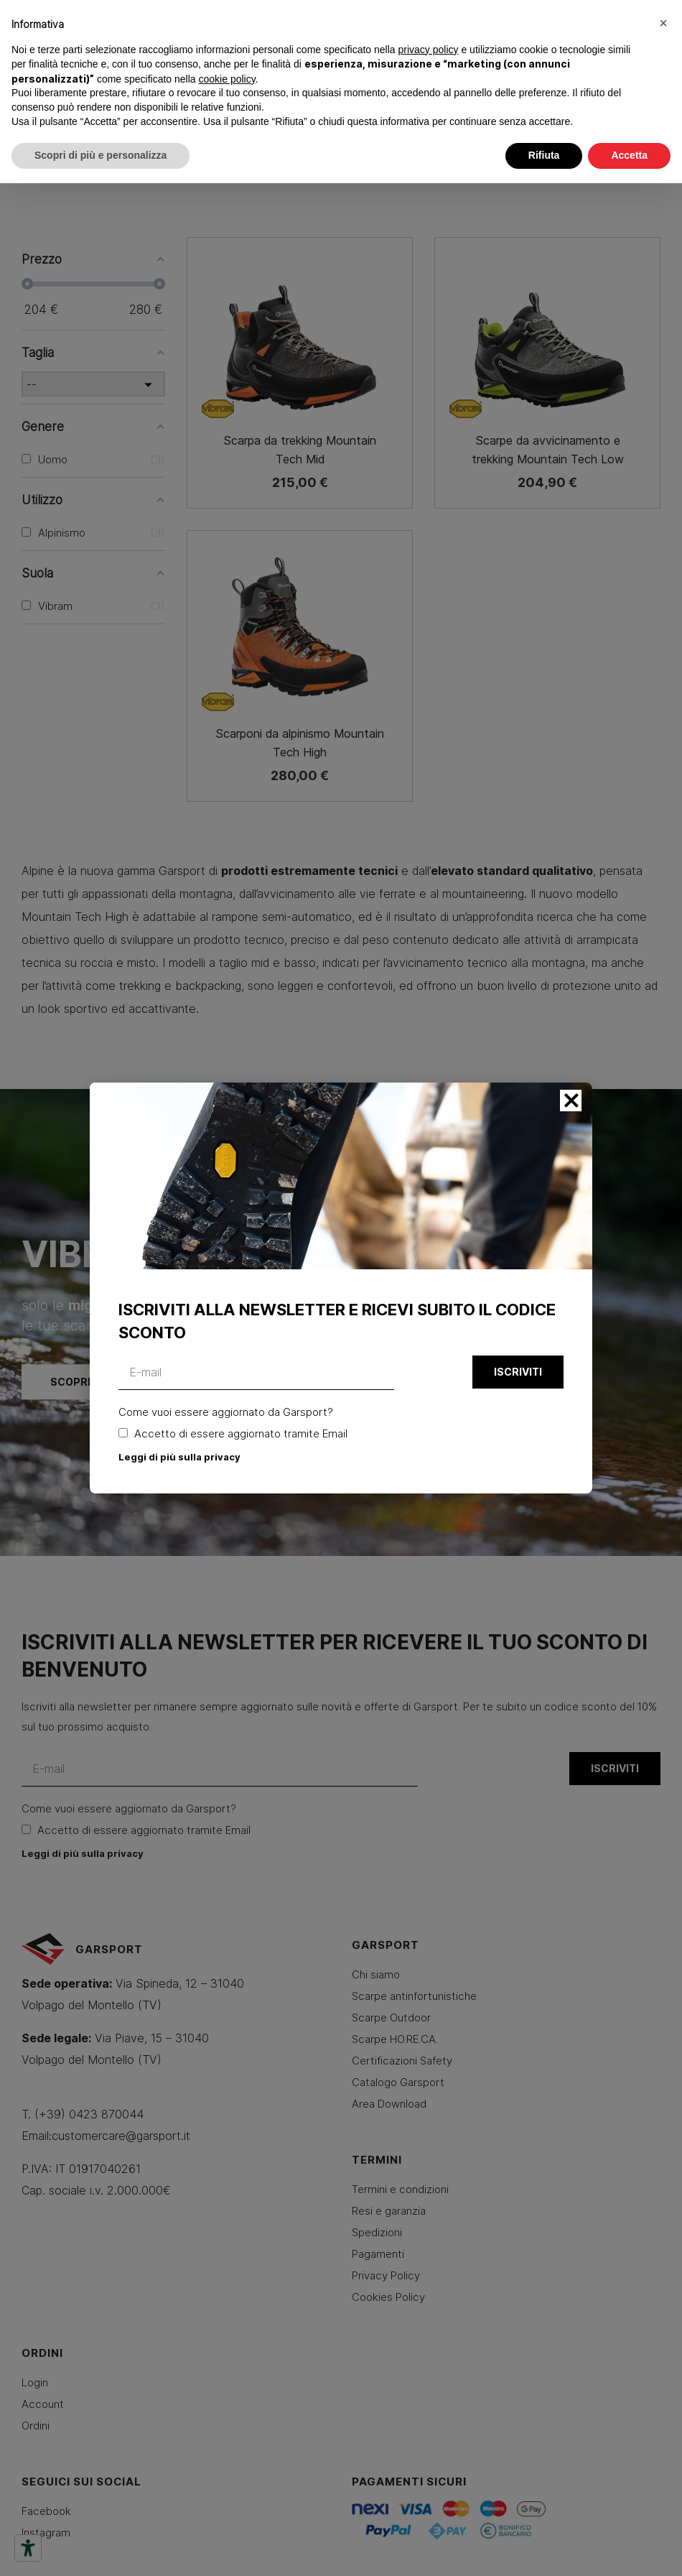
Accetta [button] (629, 155)
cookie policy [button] (227, 79)
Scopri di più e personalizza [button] (100, 155)
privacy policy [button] (428, 49)
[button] (663, 22)
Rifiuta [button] (544, 155)
